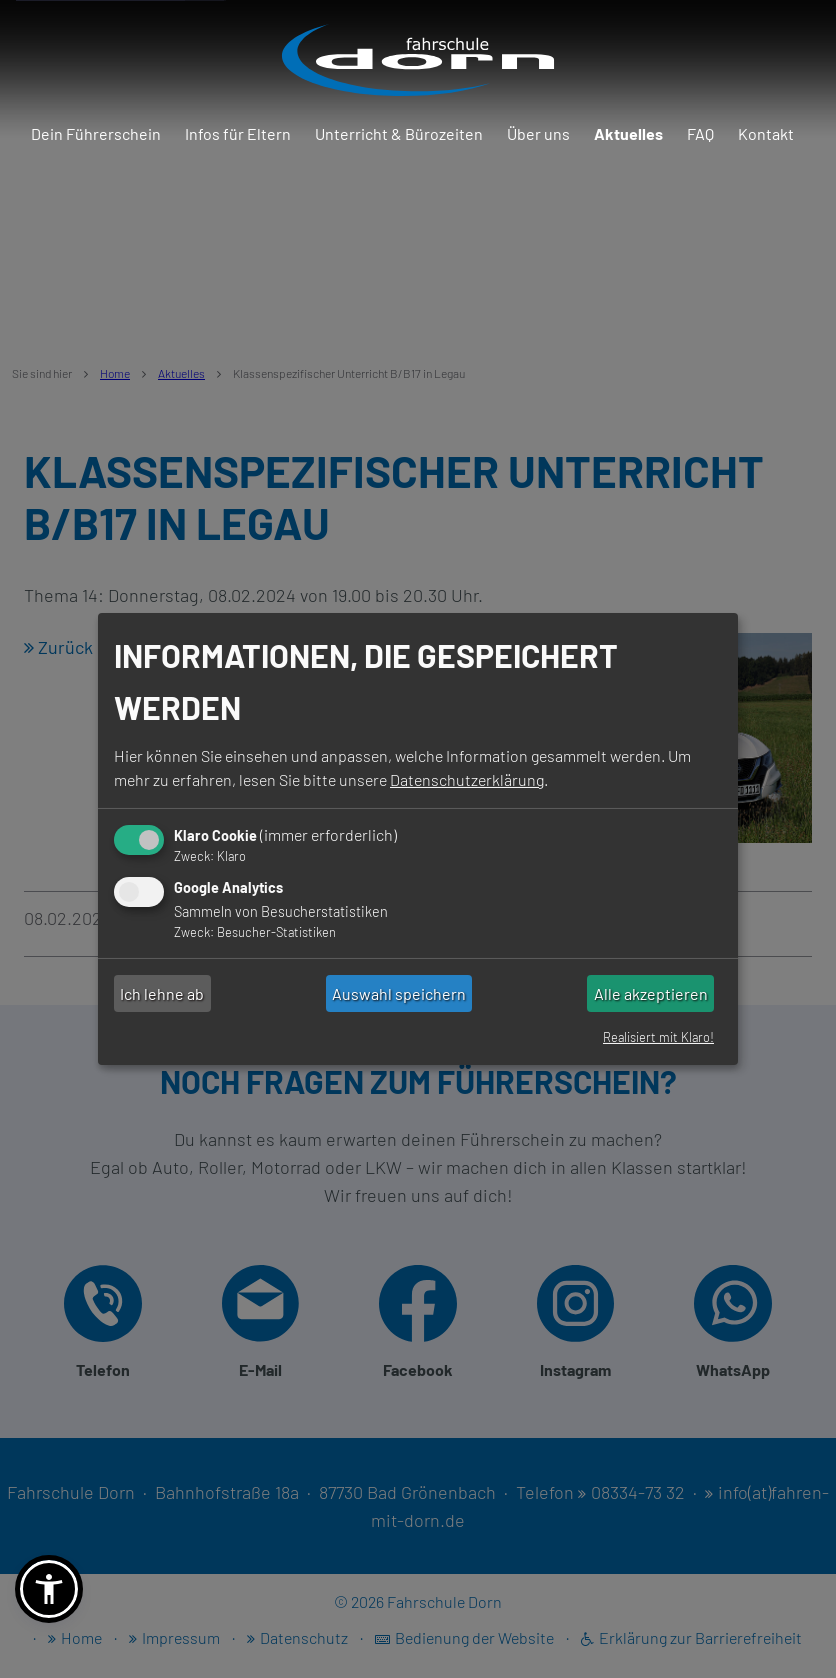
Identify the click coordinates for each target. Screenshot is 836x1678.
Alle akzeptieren (651, 993)
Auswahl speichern (399, 993)
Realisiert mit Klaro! (658, 1037)
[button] (49, 1589)
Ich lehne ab (162, 993)
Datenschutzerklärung (467, 779)
